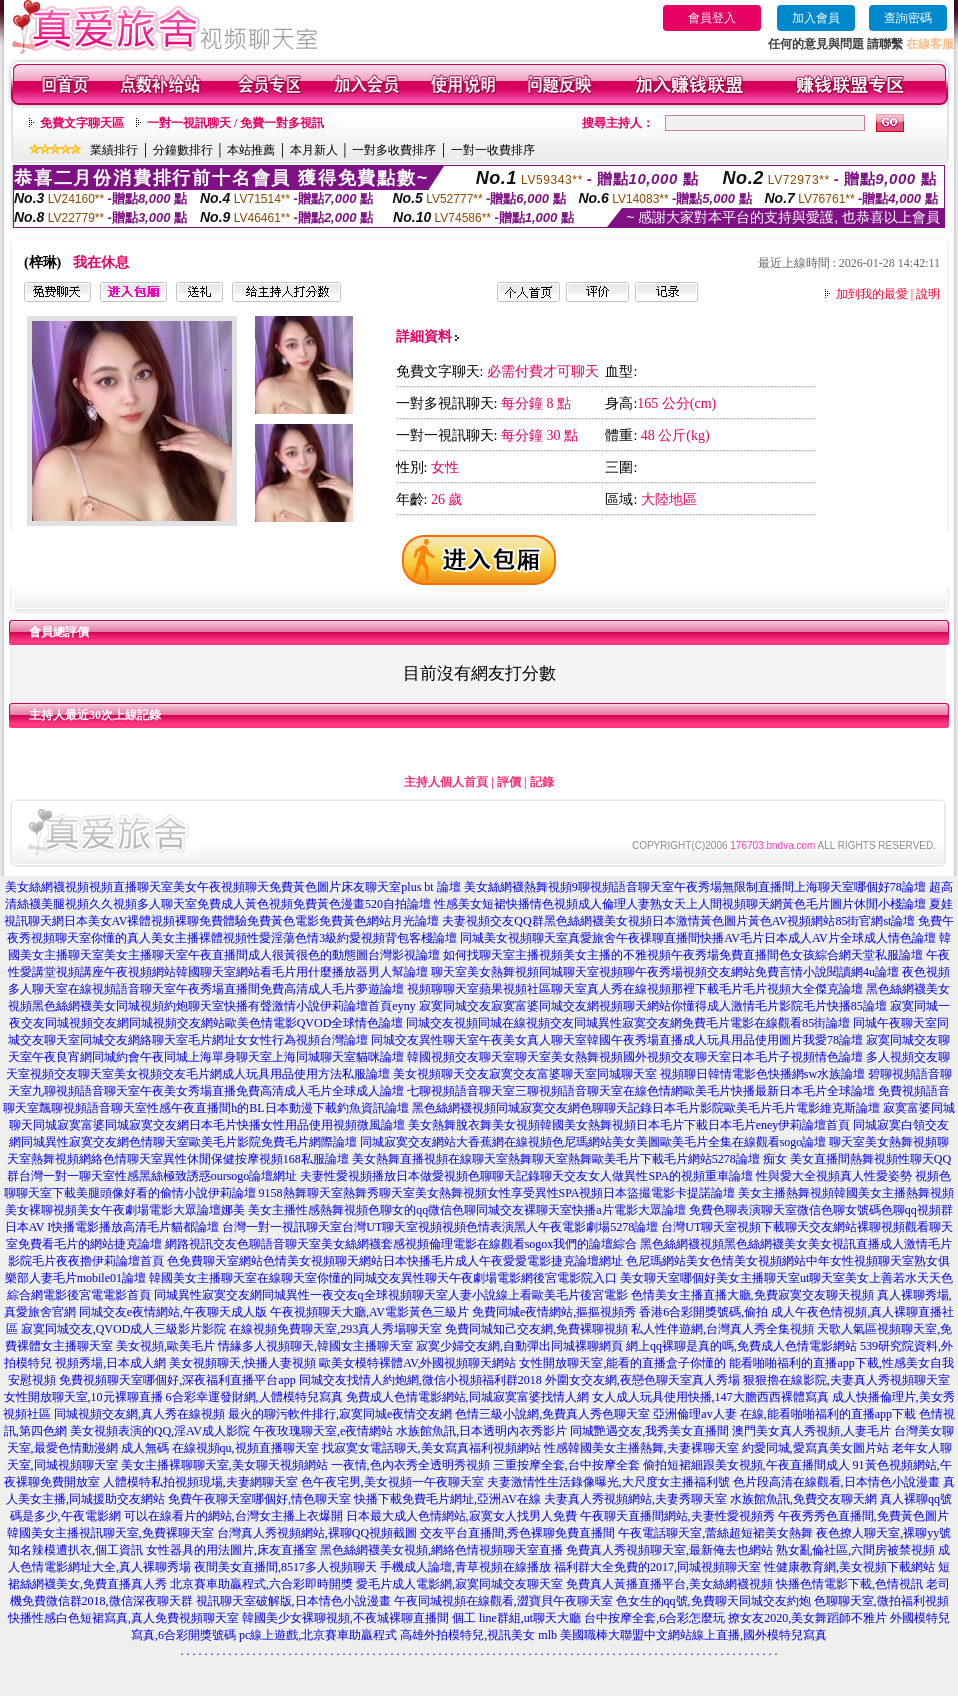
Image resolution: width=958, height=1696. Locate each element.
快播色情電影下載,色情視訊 (849, 1584)
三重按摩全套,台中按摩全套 (566, 1465)
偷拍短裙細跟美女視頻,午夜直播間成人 (746, 1465)
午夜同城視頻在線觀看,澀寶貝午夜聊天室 (503, 1601)
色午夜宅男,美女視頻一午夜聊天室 (392, 1482)
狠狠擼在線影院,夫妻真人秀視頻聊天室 (846, 1380)
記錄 (542, 782)
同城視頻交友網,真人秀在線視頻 (139, 1414)
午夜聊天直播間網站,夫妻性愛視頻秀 (677, 1516)
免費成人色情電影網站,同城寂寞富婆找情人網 (467, 1397)
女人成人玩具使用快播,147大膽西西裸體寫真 (710, 1397)
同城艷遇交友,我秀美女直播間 (649, 1431)
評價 (509, 782)
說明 (928, 294)
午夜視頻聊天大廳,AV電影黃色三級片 (369, 1312)
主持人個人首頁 (446, 782)
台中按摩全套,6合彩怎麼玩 (654, 1618)
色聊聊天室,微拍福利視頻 (881, 1601)
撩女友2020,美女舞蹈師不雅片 (807, 1618)
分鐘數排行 (183, 150)
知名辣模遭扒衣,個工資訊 (75, 1550)
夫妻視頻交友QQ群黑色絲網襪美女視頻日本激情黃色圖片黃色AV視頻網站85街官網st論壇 (678, 921)
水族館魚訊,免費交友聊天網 (803, 1499)
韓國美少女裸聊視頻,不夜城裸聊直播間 (345, 1618)
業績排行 (114, 150)
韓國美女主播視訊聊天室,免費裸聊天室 (110, 1533)
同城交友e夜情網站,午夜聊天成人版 (173, 1312)
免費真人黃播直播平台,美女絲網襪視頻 (669, 1584)
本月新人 (314, 150)
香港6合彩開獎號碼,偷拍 (703, 1312)
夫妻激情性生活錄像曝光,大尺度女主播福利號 (608, 1482)
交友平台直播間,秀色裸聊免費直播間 (517, 1533)
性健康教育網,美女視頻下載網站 (849, 1567)
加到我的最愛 (872, 294)
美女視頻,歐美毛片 (165, 1346)
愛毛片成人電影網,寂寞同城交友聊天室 (459, 1584)
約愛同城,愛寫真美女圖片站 (815, 1448)
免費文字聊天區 (82, 123)
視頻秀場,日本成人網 (110, 1363)
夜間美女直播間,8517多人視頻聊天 (285, 1567)
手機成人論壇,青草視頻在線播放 (465, 1567)
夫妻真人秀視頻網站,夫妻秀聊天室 (635, 1499)
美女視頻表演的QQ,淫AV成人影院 (160, 1431)
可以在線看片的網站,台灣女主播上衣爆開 (233, 1516)
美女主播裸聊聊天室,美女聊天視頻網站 (224, 1465)
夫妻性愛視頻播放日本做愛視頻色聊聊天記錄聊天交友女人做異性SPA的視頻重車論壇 (526, 1176)
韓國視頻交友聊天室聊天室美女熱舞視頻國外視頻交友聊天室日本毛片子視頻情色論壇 (635, 1057)
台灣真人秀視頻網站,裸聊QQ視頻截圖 (317, 1533)
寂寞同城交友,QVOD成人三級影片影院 (124, 1329)
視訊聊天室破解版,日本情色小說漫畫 (293, 1601)
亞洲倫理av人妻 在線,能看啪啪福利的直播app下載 (784, 1414)
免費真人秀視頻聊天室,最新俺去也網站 (669, 1550)
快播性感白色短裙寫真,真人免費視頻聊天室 (123, 1618)
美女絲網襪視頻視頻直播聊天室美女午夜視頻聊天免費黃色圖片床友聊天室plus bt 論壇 (232, 887)
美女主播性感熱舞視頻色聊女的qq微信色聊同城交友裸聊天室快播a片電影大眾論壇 (466, 1210)
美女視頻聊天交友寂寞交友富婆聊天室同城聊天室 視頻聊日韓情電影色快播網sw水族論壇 (629, 1074)
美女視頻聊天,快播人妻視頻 (242, 1363)
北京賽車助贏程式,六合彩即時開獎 (261, 1584)
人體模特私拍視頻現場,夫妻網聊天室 (200, 1482)
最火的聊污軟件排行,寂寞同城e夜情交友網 (340, 1414)
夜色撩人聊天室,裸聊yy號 (883, 1533)
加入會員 (816, 18)
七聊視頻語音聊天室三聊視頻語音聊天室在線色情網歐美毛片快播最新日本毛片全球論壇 (641, 1091)
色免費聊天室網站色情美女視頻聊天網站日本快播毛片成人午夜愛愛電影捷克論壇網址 (395, 1261)
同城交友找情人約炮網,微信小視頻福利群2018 (420, 1380)
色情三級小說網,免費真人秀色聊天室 (552, 1414)
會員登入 (712, 18)
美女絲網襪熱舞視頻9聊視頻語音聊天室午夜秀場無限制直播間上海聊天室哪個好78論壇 (695, 887)
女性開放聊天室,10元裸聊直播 (83, 1397)
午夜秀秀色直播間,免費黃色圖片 (863, 1516)
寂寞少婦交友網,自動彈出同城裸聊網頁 (519, 1346)
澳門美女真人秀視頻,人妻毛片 (811, 1431)
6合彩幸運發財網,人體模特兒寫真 (254, 1397)
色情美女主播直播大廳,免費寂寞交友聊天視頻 (752, 1295)
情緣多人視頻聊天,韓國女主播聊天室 (315, 1346)
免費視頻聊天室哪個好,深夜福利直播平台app (177, 1380)
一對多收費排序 (394, 150)
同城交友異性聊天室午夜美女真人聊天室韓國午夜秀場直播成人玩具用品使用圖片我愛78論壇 (617, 1040)
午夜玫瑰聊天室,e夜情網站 (323, 1431)
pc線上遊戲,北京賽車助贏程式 (318, 1635)
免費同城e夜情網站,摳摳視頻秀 (554, 1312)
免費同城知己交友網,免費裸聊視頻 (536, 1329)
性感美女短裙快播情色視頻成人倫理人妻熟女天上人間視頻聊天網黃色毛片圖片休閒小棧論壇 (680, 904)
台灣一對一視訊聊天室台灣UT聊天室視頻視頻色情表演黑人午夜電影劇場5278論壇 (440, 1227)
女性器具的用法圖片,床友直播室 (231, 1550)
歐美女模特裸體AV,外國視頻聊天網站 (417, 1363)
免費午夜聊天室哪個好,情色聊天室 (259, 1499)
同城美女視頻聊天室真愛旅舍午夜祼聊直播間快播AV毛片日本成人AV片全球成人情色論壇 (698, 938)
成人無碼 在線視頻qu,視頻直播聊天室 (220, 1448)
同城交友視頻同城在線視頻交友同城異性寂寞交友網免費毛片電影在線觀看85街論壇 (628, 1023)
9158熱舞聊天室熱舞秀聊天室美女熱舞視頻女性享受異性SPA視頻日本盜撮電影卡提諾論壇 (497, 1193)
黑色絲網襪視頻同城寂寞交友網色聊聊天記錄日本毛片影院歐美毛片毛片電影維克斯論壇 (646, 1108)
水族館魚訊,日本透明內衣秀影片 (481, 1431)
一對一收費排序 (493, 150)
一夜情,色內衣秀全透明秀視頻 (410, 1465)
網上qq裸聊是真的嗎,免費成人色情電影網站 (741, 1346)
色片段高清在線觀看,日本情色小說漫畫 (836, 1482)
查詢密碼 (908, 18)
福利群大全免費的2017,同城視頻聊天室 (657, 1567)
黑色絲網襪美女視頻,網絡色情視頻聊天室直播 (441, 1550)
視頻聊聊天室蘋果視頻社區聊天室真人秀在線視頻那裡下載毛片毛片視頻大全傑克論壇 (635, 989)
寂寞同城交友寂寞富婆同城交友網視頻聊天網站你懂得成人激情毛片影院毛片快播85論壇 (653, 1006)
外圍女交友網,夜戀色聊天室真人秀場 (642, 1380)
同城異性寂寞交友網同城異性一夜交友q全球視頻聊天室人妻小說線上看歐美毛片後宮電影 (391, 1295)
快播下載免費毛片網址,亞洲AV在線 (447, 1499)
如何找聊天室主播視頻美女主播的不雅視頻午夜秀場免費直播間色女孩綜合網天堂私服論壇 (683, 955)
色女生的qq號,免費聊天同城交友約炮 (713, 1601)
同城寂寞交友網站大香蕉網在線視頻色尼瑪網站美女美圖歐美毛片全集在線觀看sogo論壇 (593, 1142)
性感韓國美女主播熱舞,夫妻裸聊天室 (641, 1448)
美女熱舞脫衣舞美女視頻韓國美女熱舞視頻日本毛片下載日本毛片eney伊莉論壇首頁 (629, 1125)
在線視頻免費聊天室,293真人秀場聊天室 (335, 1329)
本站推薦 (251, 150)
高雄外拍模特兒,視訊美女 (467, 1635)
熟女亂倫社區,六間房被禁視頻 (855, 1550)
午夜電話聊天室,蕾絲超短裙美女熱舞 (715, 1533)
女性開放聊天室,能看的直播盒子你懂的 (622, 1363)
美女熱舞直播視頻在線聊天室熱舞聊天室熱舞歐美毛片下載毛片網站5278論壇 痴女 (569, 1159)
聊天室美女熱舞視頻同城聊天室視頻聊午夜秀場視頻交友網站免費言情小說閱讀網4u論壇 (665, 972)
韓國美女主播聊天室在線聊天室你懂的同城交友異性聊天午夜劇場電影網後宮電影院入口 (383, 1278)
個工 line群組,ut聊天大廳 (516, 1618)
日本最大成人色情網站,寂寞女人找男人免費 (461, 1516)
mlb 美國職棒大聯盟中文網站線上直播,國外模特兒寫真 (682, 1635)
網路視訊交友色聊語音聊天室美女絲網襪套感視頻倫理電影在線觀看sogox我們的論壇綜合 (401, 1244)
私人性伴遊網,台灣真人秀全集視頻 (722, 1329)
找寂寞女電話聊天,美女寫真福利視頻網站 (431, 1448)
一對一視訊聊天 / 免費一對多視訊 (235, 123)
